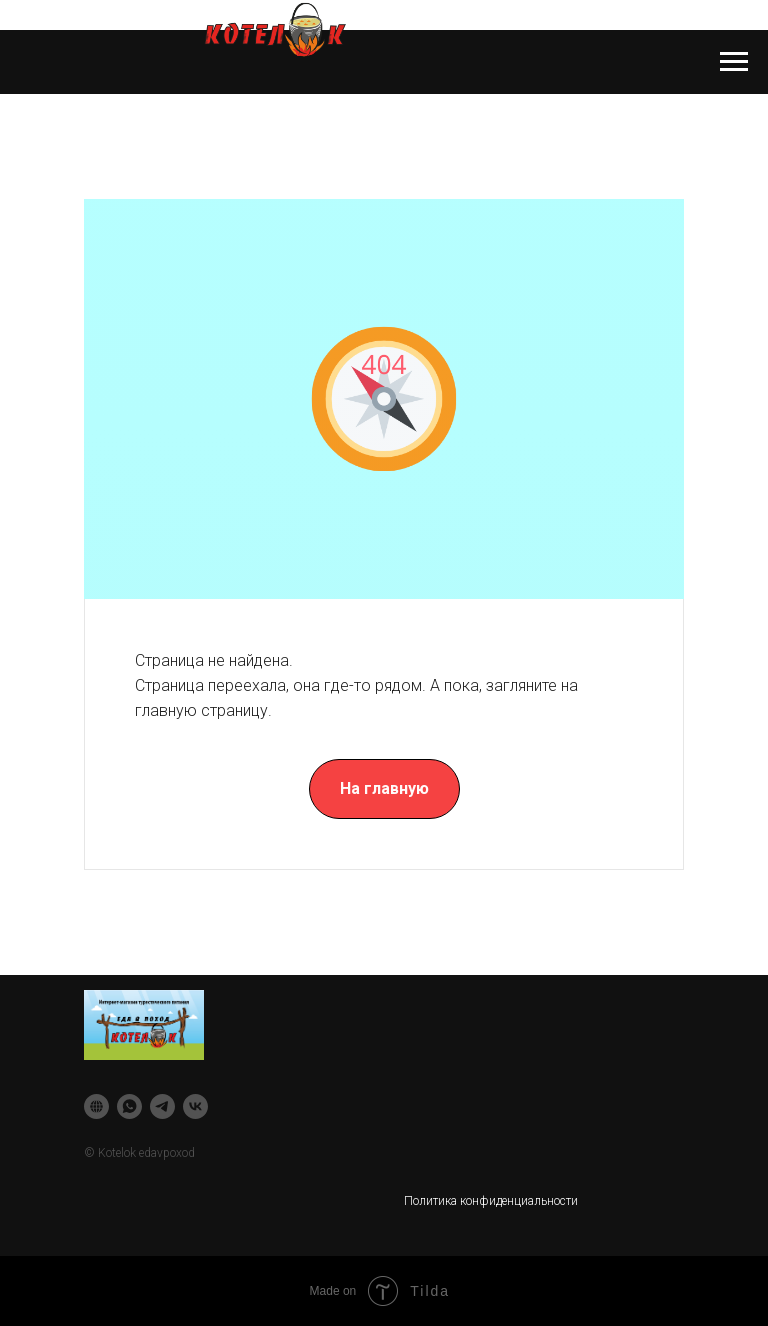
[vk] (195, 1106)
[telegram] (162, 1106)
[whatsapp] (129, 1106)
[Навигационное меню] (734, 62)
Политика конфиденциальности (491, 1201)
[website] (96, 1106)
